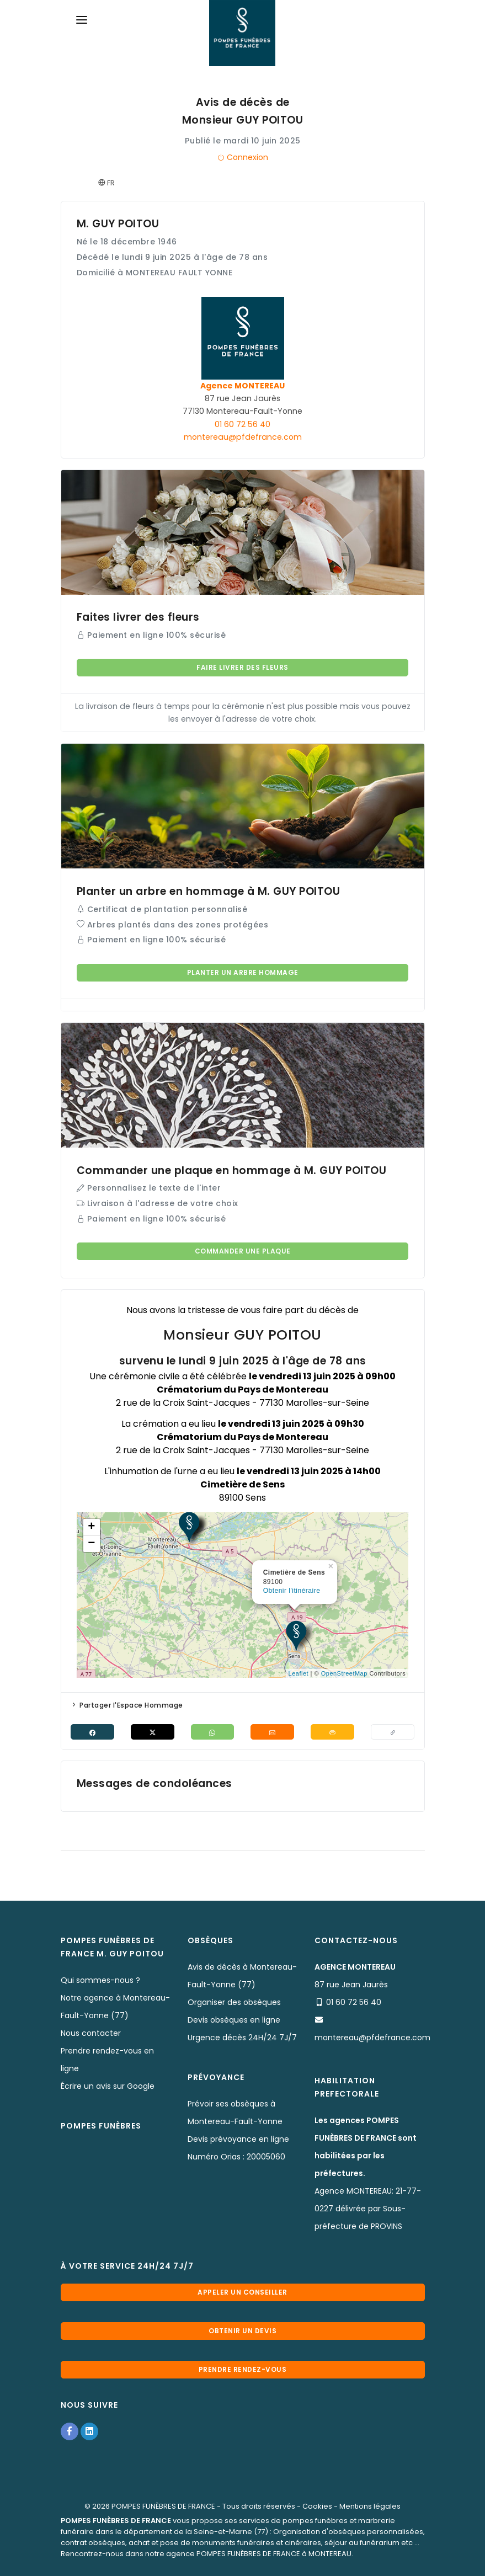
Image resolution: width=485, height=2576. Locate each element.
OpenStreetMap (344, 1673)
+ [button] (91, 1527)
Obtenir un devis (242, 2330)
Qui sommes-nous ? (100, 1980)
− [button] (91, 1543)
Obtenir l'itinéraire (292, 1590)
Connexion (242, 157)
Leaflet (299, 1673)
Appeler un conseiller (242, 2292)
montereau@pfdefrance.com (243, 436)
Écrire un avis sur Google (107, 2086)
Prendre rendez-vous (243, 2369)
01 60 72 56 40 (242, 424)
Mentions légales (370, 2506)
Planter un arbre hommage (243, 972)
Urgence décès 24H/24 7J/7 (242, 2037)
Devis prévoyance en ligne (238, 2139)
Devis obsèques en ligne (234, 2019)
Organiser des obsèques (234, 2002)
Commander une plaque (243, 1251)
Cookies (317, 2506)
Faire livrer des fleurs (242, 667)
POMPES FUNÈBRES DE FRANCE (163, 2506)
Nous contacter (91, 2033)
